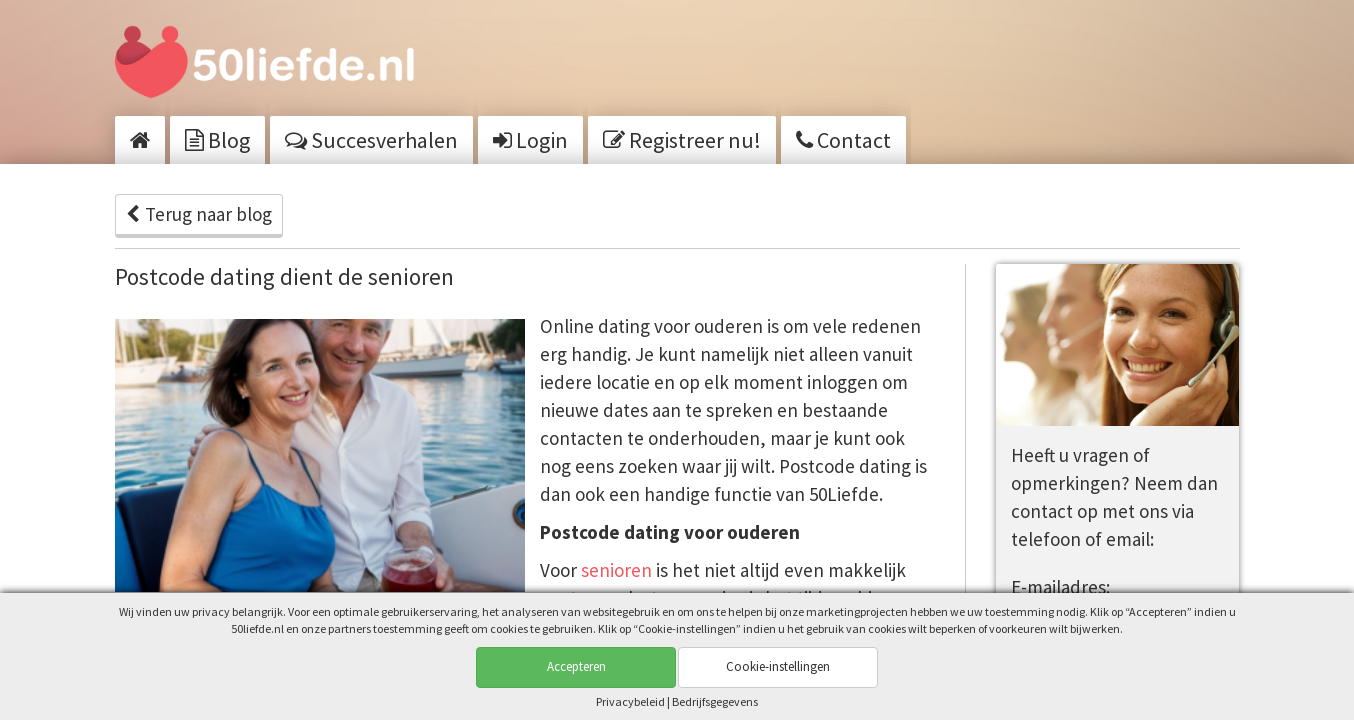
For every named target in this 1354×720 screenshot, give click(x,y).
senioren (618, 570)
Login (530, 140)
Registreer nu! (682, 140)
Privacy (630, 701)
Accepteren (576, 666)
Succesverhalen (371, 140)
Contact (843, 140)
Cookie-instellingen (778, 666)
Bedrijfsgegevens (715, 701)
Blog (217, 140)
